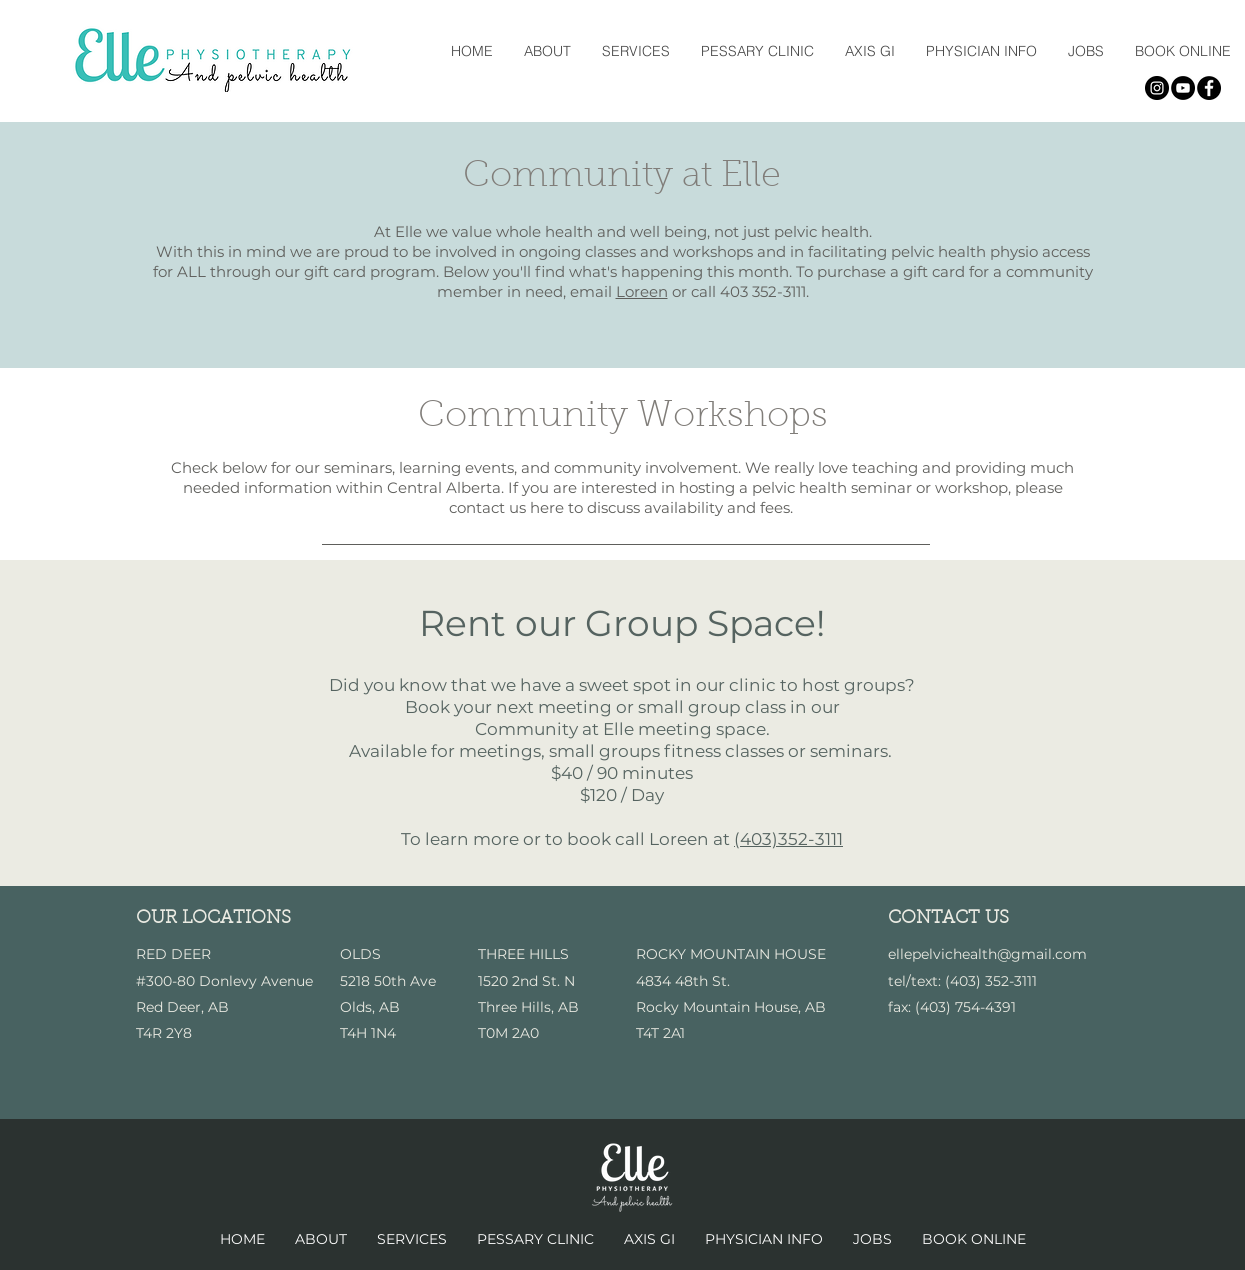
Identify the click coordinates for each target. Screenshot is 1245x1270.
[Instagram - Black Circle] (1157, 88)
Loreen (642, 291)
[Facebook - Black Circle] (1209, 88)
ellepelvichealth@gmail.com (987, 954)
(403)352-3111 (788, 839)
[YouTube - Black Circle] (1183, 88)
